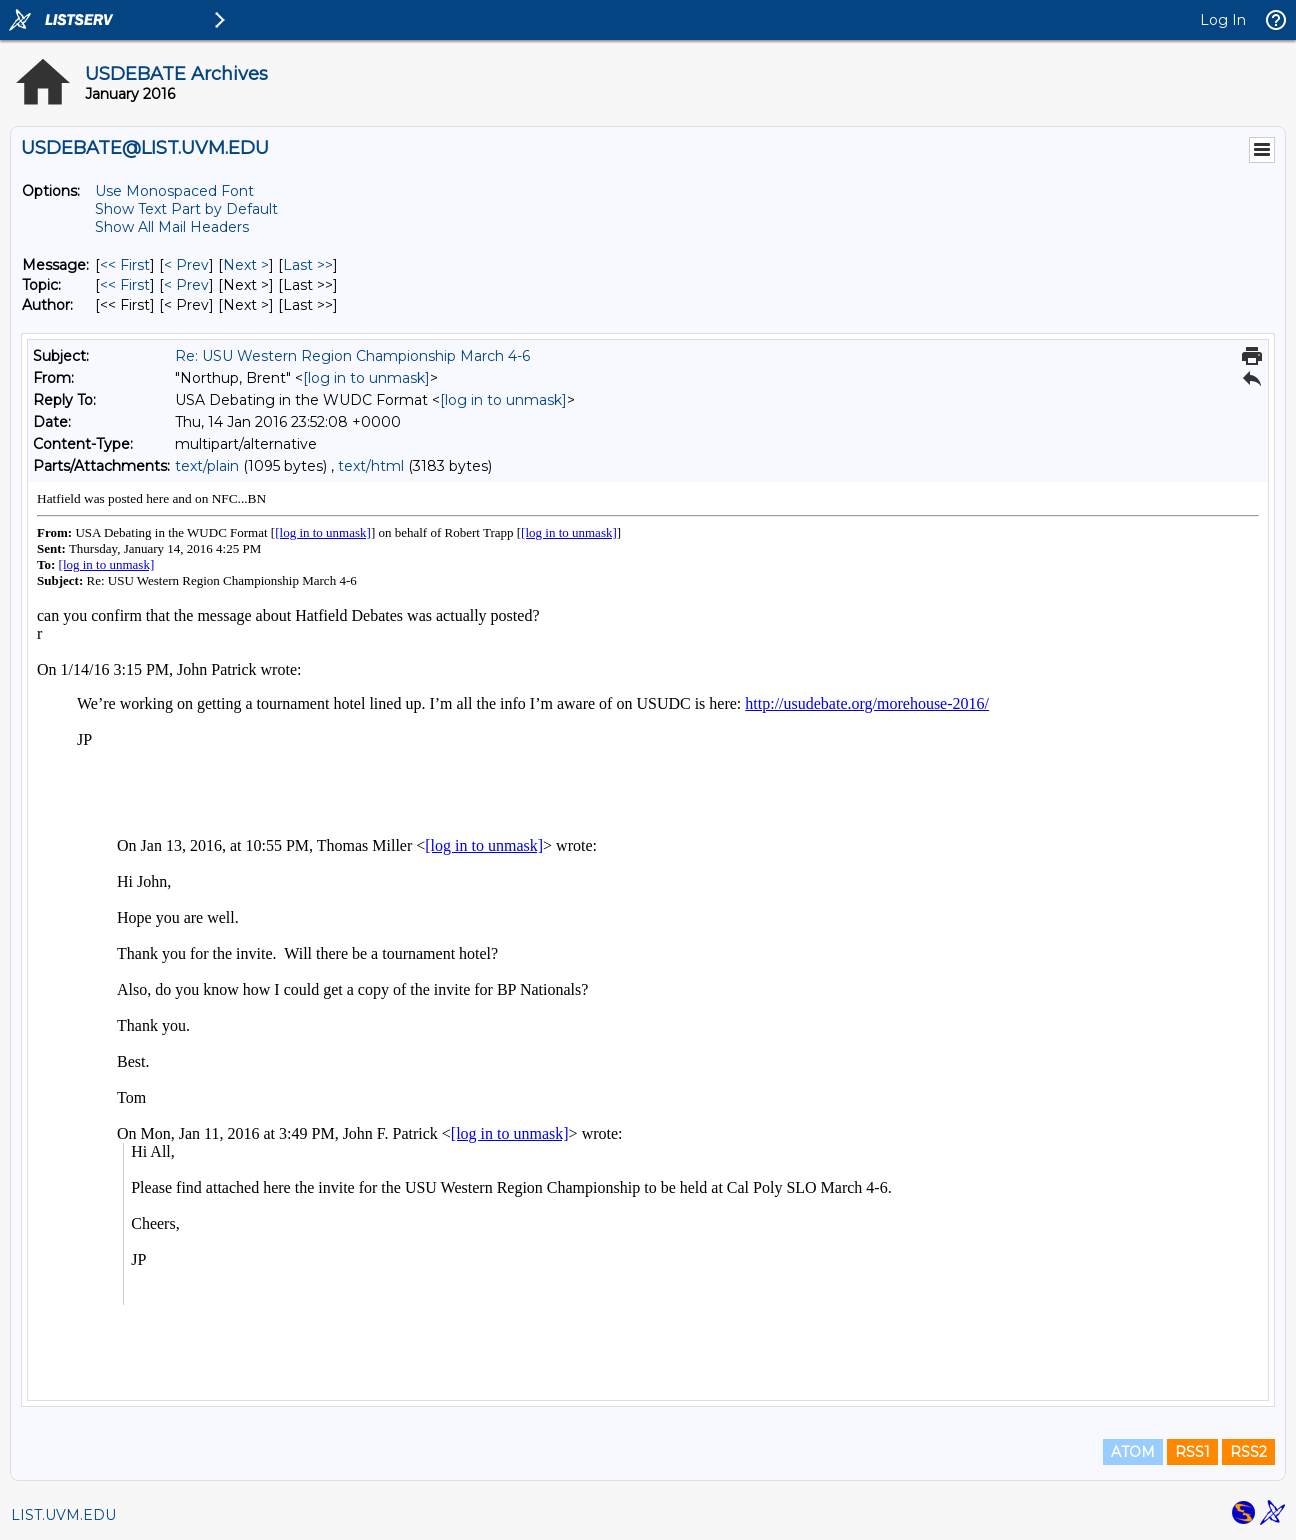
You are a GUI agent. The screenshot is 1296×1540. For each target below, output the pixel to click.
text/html (371, 466)
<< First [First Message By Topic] (125, 285)
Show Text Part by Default (186, 209)
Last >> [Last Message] (308, 265)
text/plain (207, 466)
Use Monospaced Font (174, 191)
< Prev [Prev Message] (186, 265)
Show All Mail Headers (172, 227)
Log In (1223, 20)
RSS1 (1192, 1452)
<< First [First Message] (125, 265)
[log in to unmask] (366, 378)
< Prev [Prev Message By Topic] (186, 285)
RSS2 (1248, 1452)
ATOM (1133, 1452)
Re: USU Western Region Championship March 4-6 (352, 356)
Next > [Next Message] (246, 265)
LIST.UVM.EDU (63, 1515)
